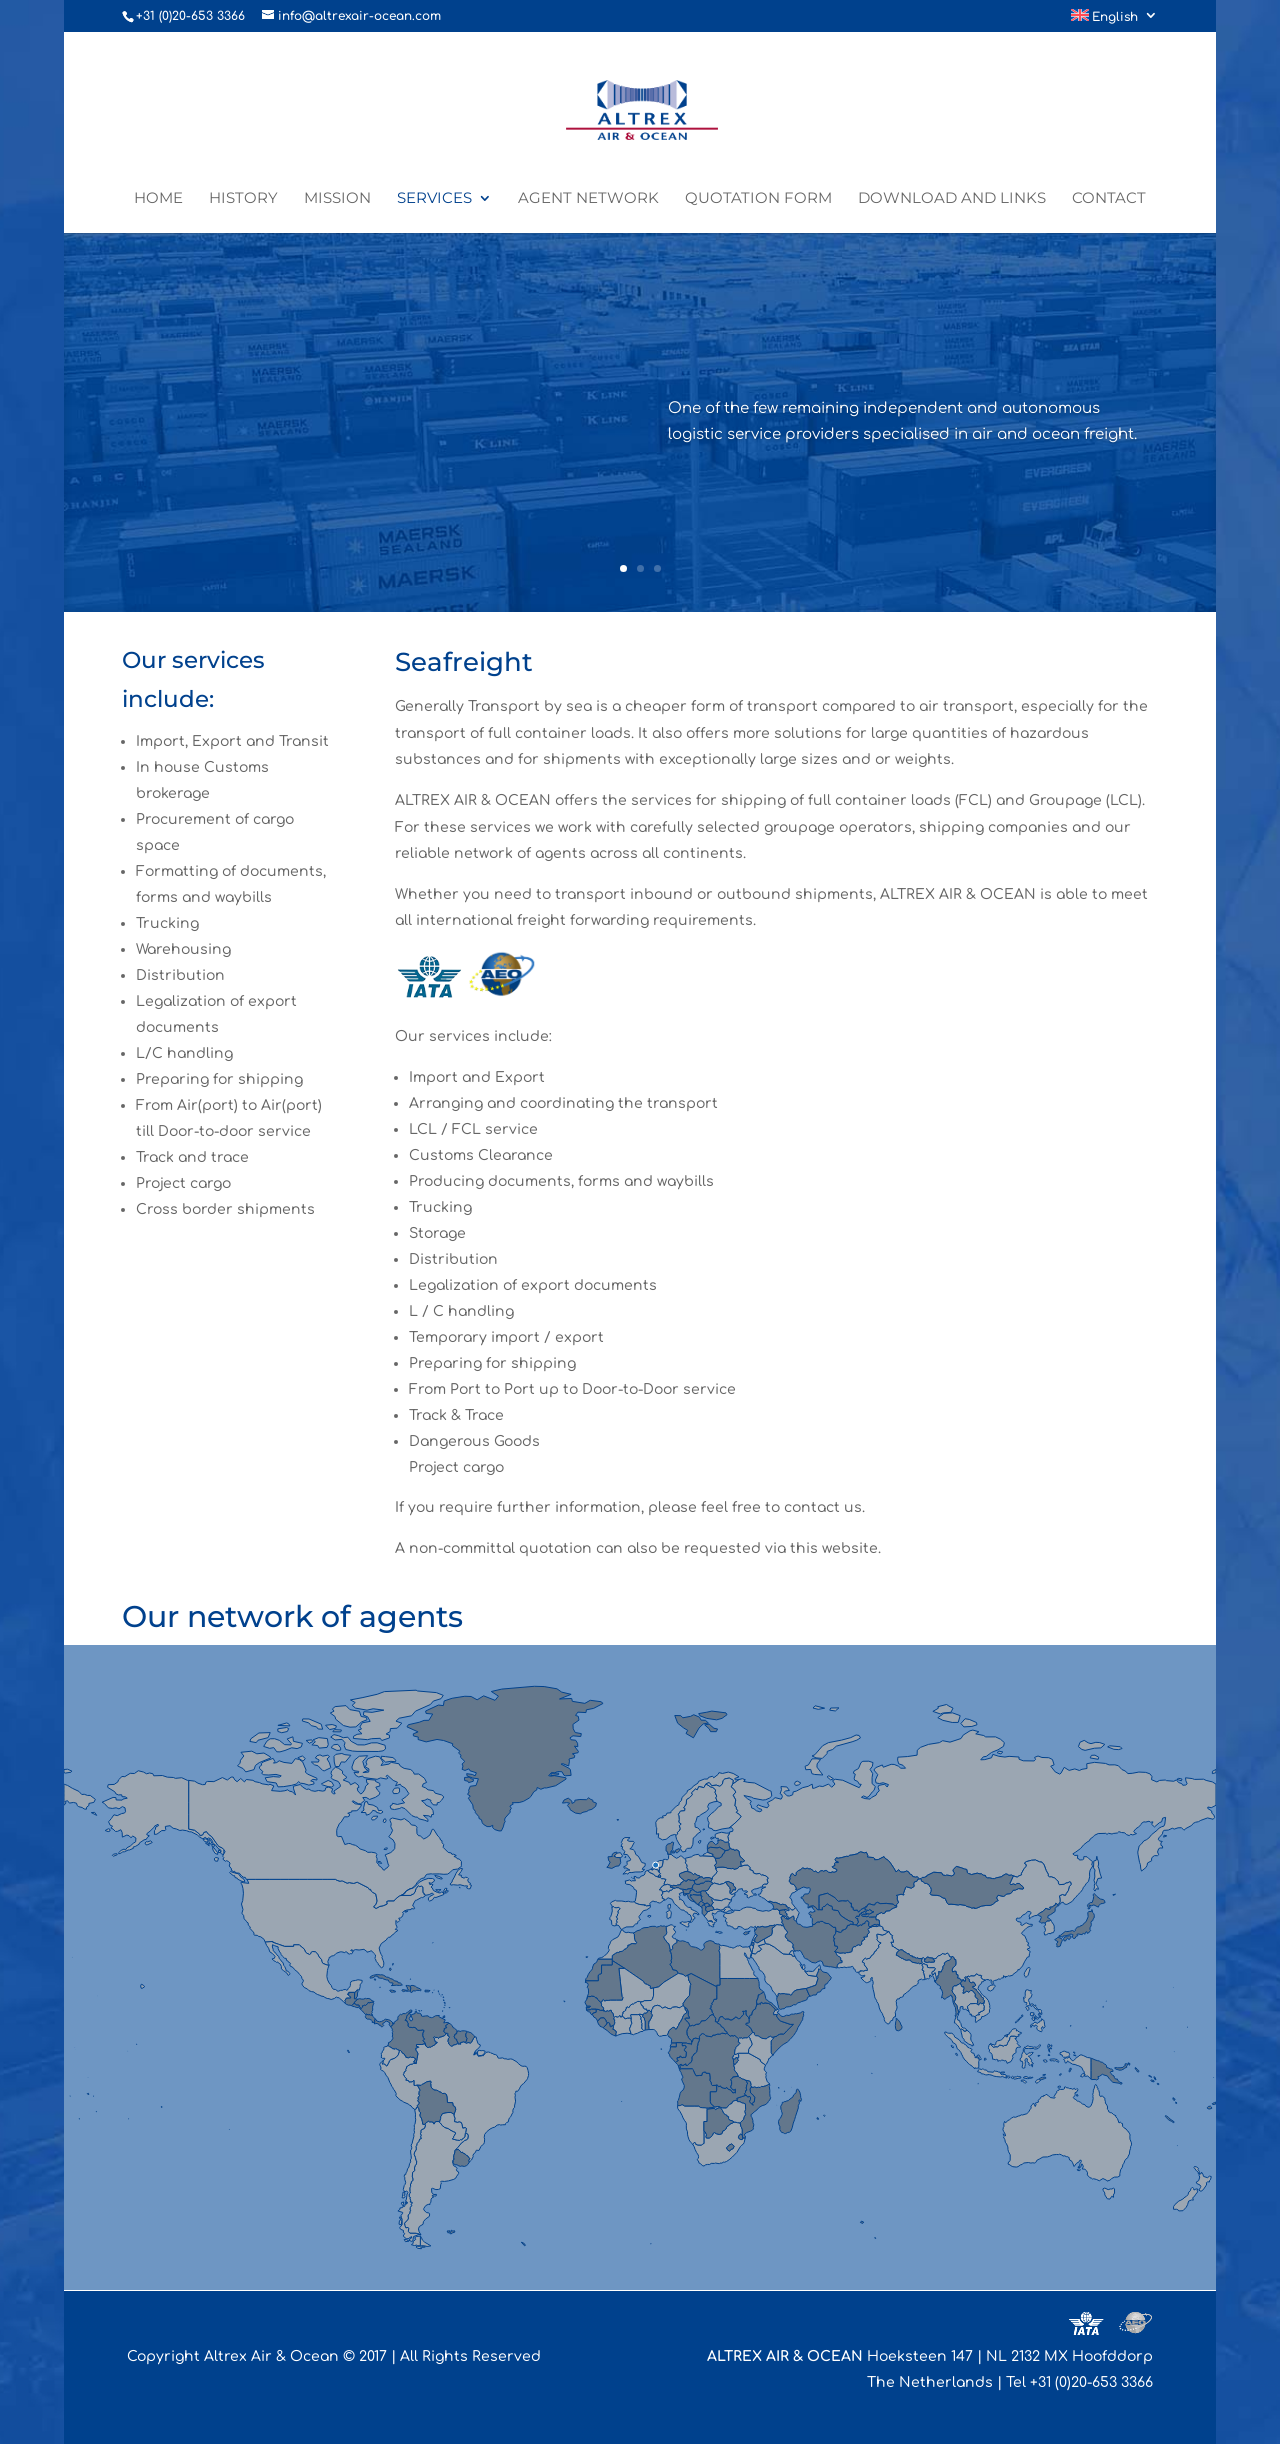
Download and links (952, 199)
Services (434, 199)
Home (158, 199)
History (243, 199)
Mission (337, 199)
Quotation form (758, 199)
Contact (1109, 199)
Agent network (588, 199)
